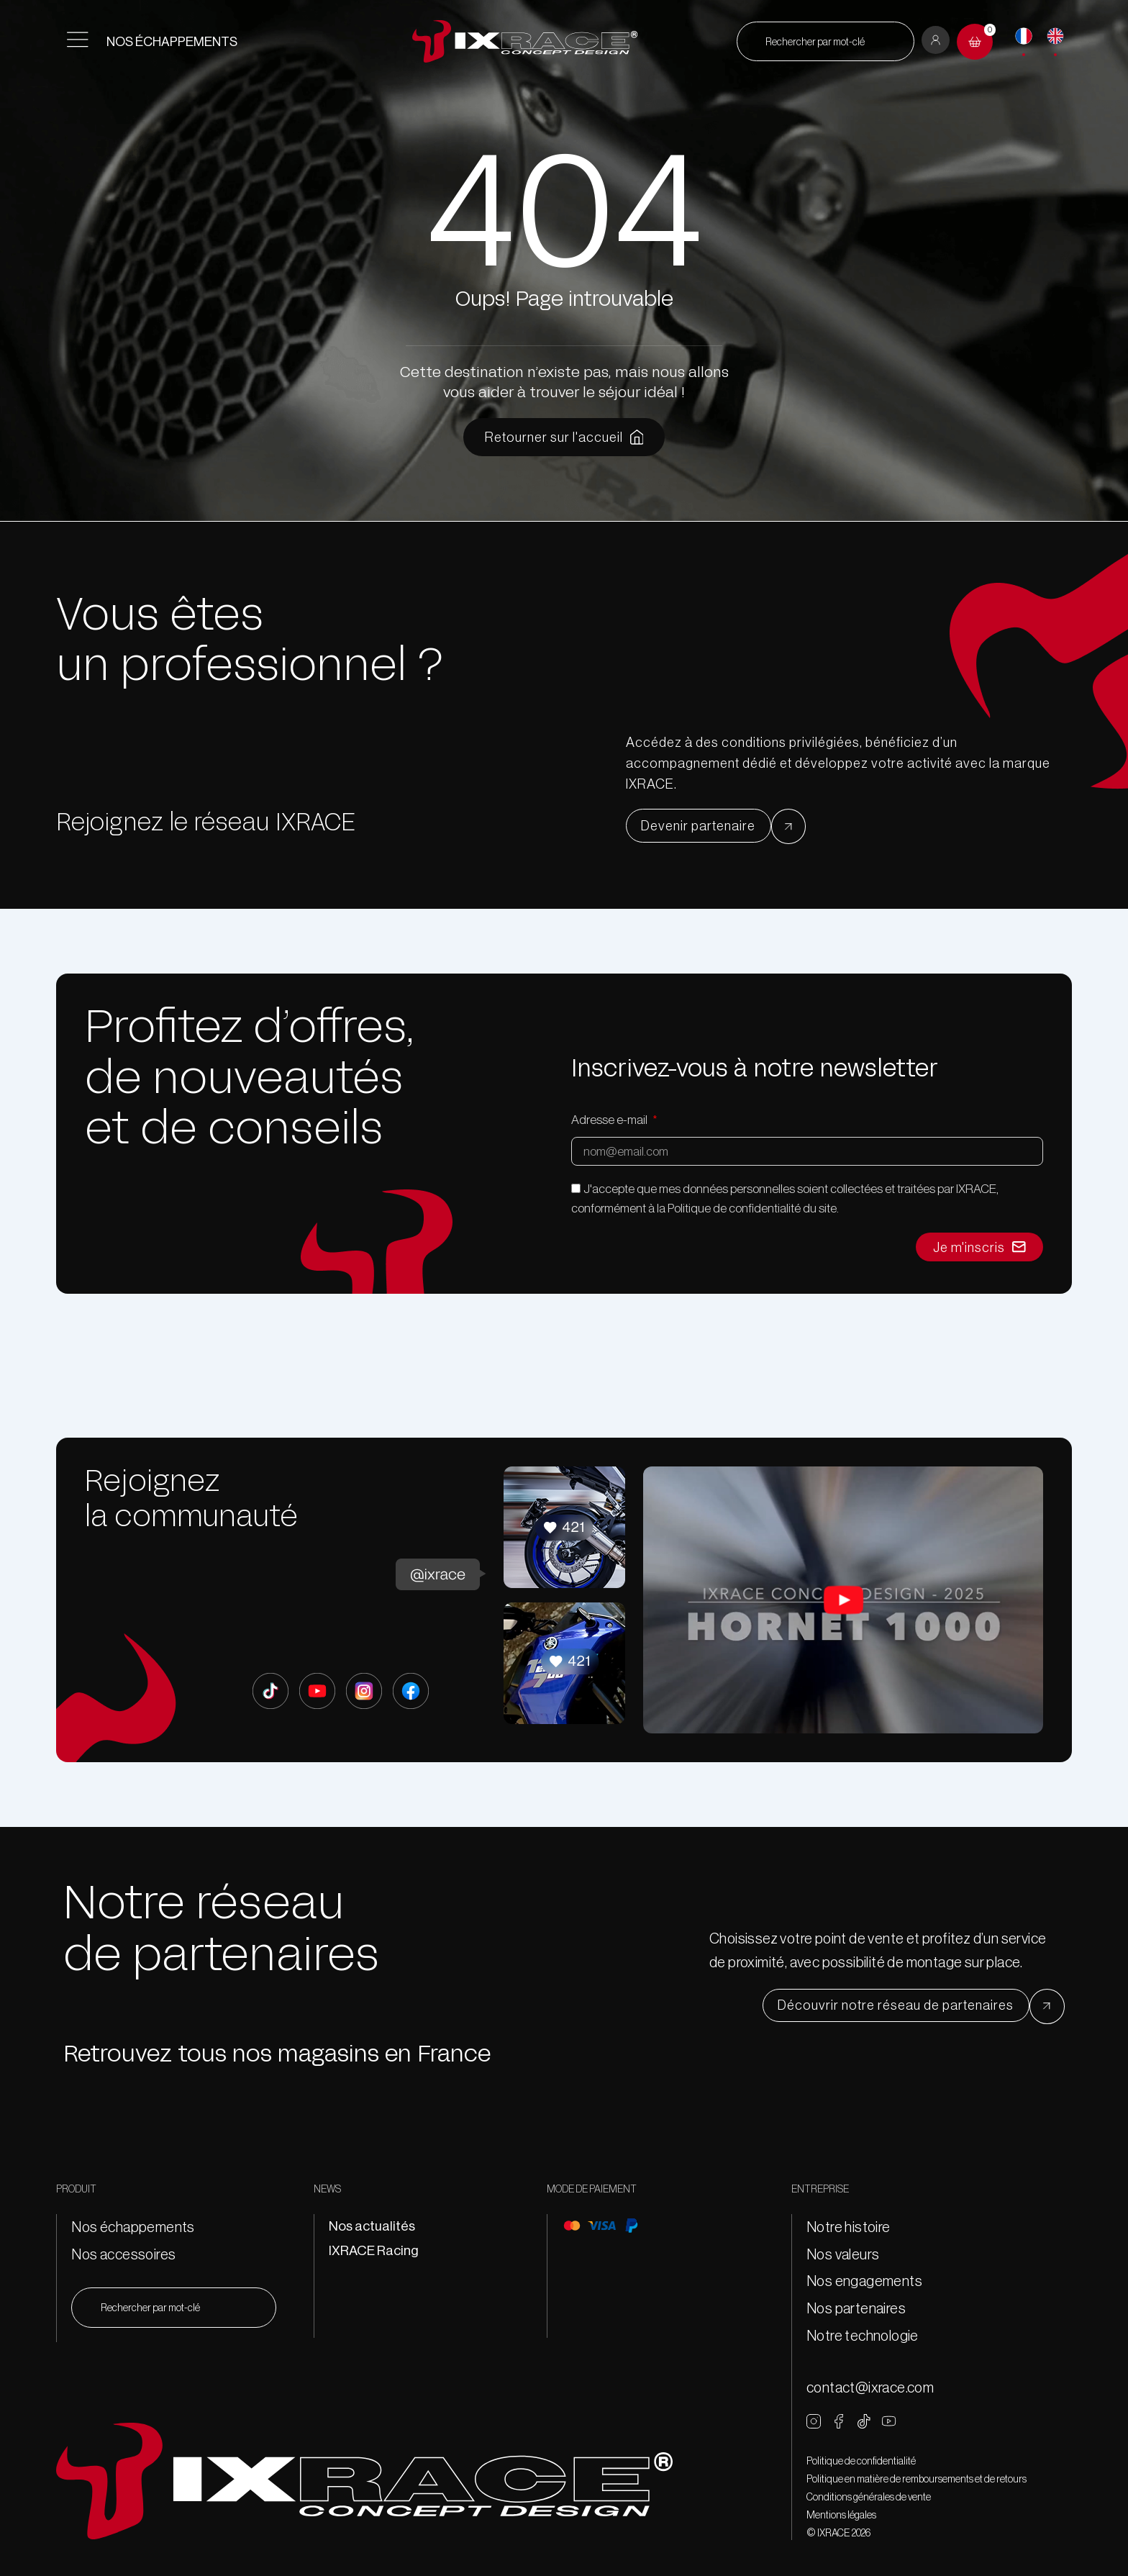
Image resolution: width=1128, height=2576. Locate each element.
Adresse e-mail (610, 1119)
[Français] (1023, 36)
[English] (1055, 36)
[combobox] (825, 41)
